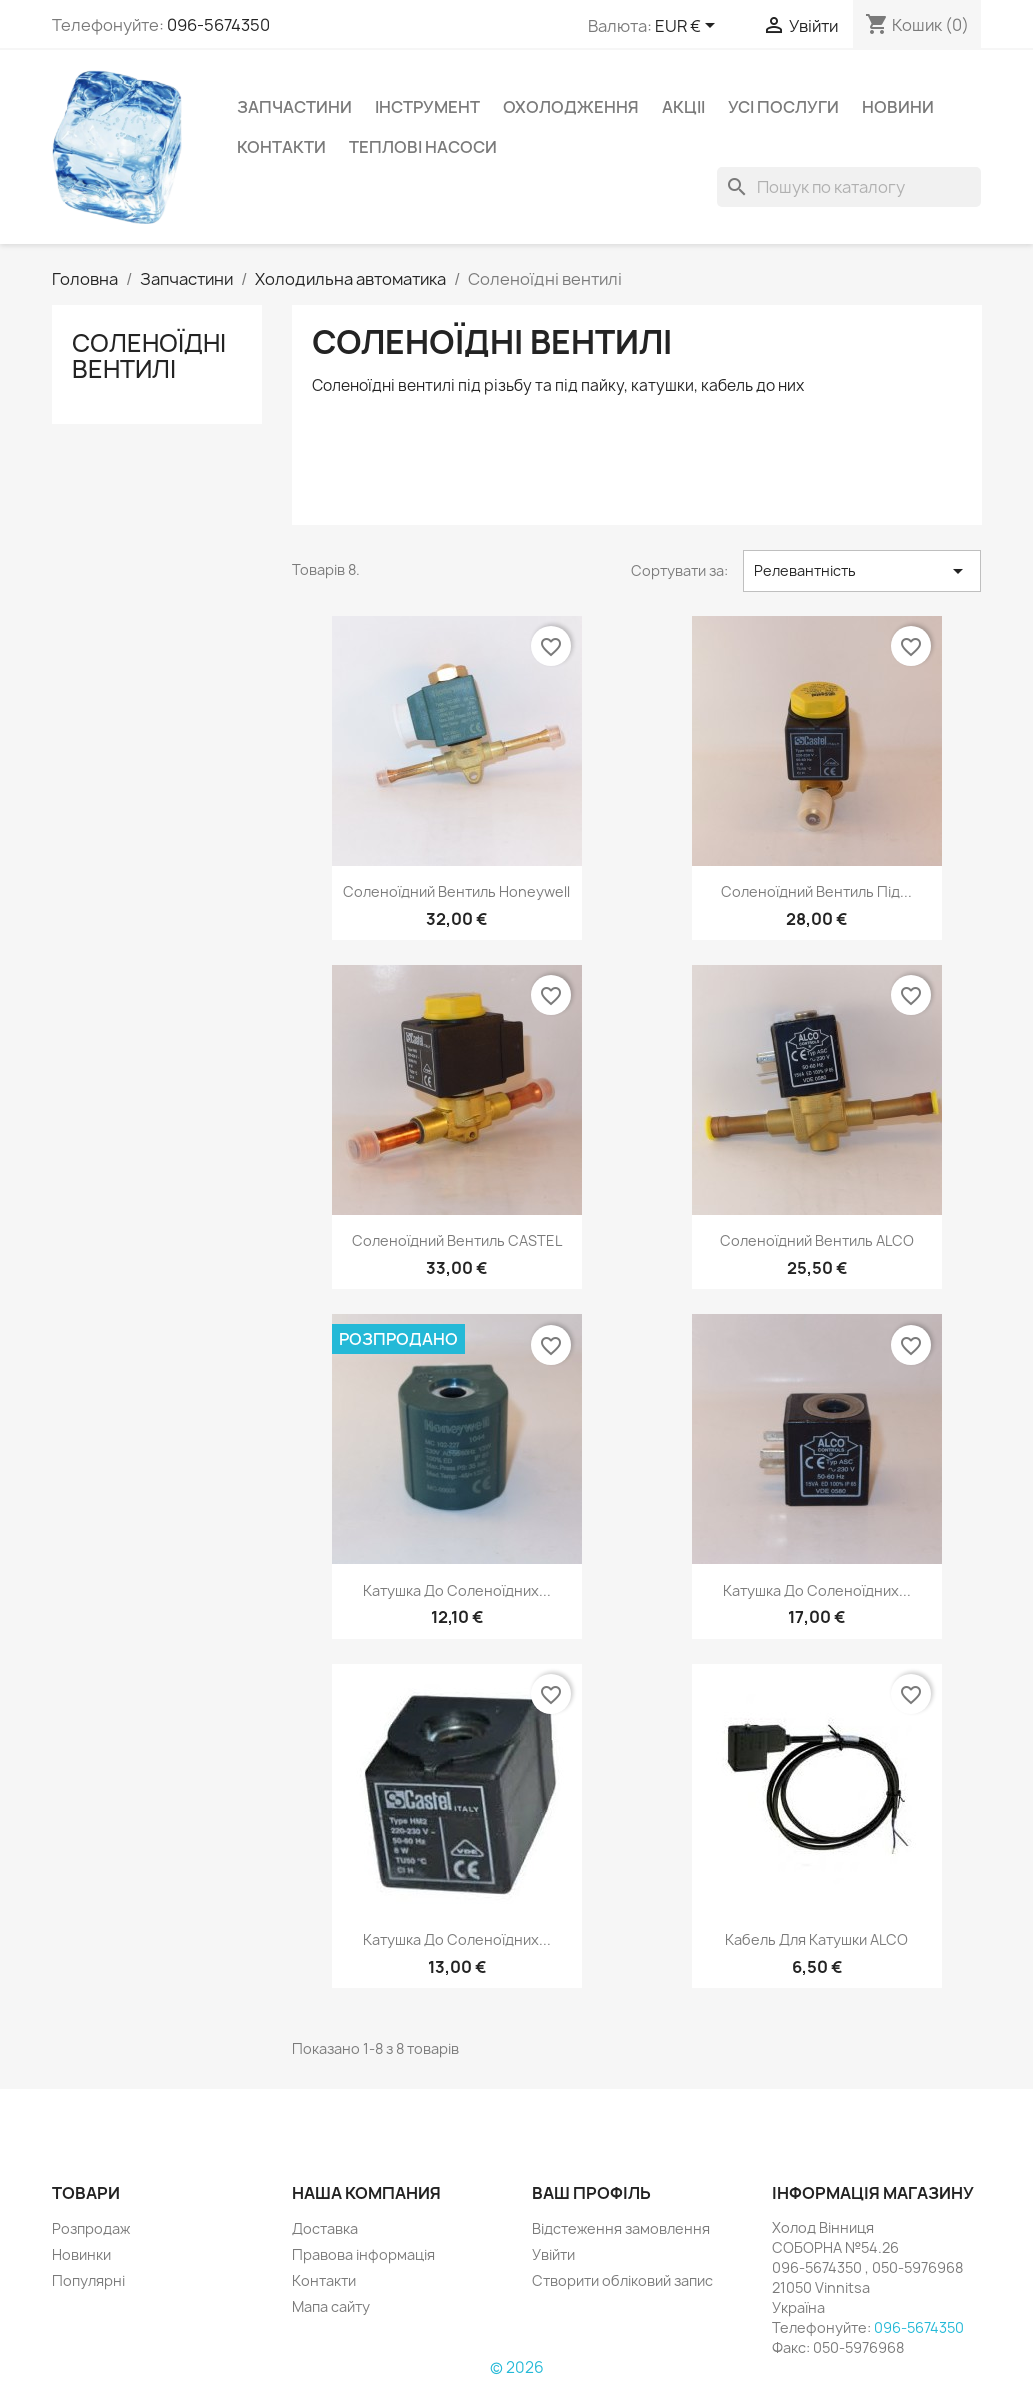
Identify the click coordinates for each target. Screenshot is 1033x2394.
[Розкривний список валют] (688, 27)
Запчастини (294, 107)
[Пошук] (849, 187)
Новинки (81, 2254)
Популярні (88, 2280)
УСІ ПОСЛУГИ (783, 107)
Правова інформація (363, 2254)
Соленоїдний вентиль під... (816, 891)
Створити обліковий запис (622, 2280)
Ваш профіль (591, 2193)
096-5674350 (218, 25)
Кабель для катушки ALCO (816, 1939)
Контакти (281, 147)
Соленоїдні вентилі (149, 356)
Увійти (553, 2254)
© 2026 (517, 2367)
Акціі (683, 107)
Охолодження (571, 107)
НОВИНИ (898, 107)
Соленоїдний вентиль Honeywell (456, 891)
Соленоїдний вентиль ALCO (817, 1240)
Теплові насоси (423, 147)
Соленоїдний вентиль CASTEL (457, 1240)
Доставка (325, 2228)
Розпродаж (91, 2228)
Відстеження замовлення (621, 2228)
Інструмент (427, 107)
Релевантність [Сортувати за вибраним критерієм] (862, 571)
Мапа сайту (331, 2306)
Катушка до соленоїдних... (457, 1590)
